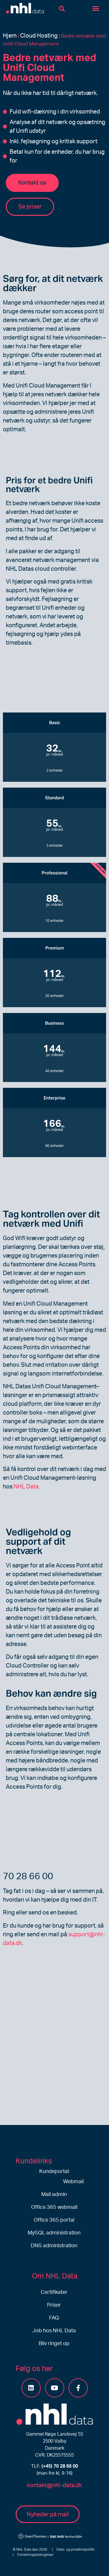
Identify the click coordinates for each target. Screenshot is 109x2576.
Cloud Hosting (39, 36)
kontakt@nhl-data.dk (54, 2485)
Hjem (10, 36)
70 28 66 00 (28, 1876)
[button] (62, 8)
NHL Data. (27, 1487)
